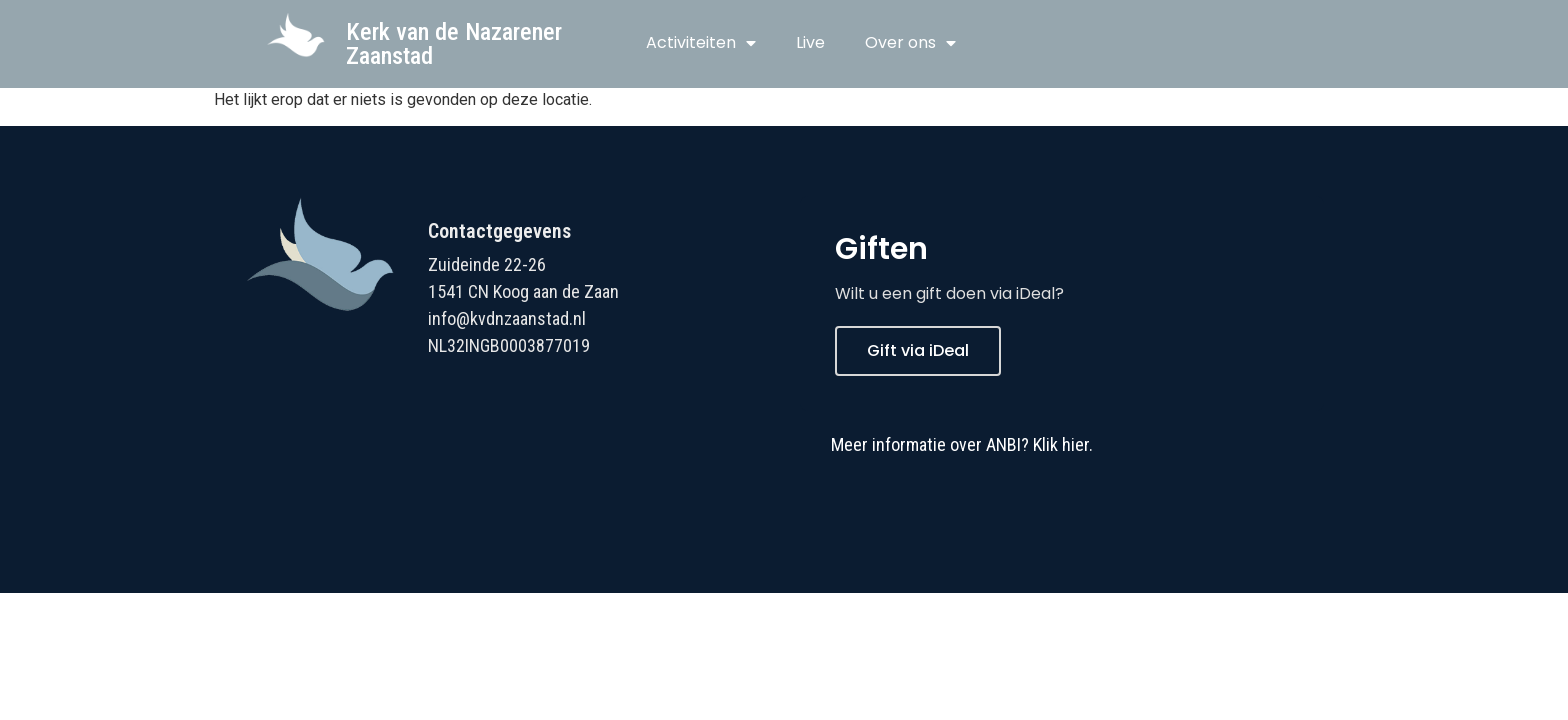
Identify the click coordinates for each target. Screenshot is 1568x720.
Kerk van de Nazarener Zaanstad (454, 44)
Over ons (910, 43)
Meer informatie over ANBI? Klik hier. (962, 444)
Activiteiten (701, 43)
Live (810, 42)
